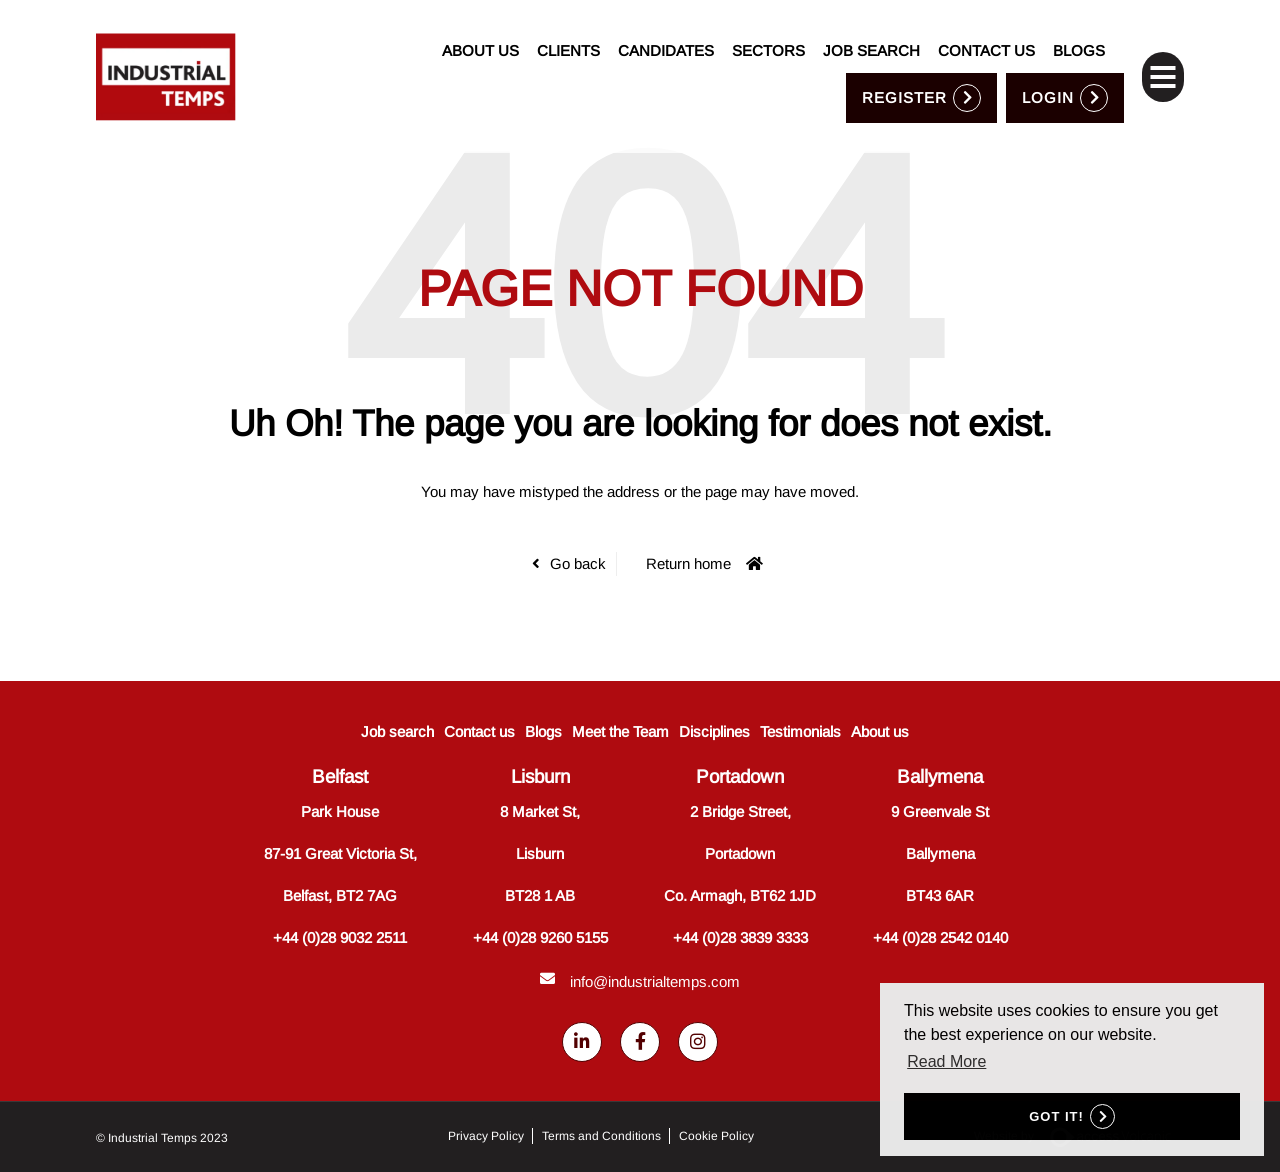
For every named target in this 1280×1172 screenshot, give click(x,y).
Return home (688, 563)
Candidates (666, 29)
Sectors (768, 29)
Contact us (986, 29)
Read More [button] (946, 1061)
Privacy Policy (486, 1137)
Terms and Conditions (601, 1137)
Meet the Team (620, 731)
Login (1048, 75)
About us (480, 29)
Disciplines (714, 731)
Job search (871, 29)
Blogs (1079, 29)
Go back (578, 563)
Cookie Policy (716, 1137)
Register (904, 75)
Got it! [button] (1056, 1116)
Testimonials (800, 731)
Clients (568, 29)
